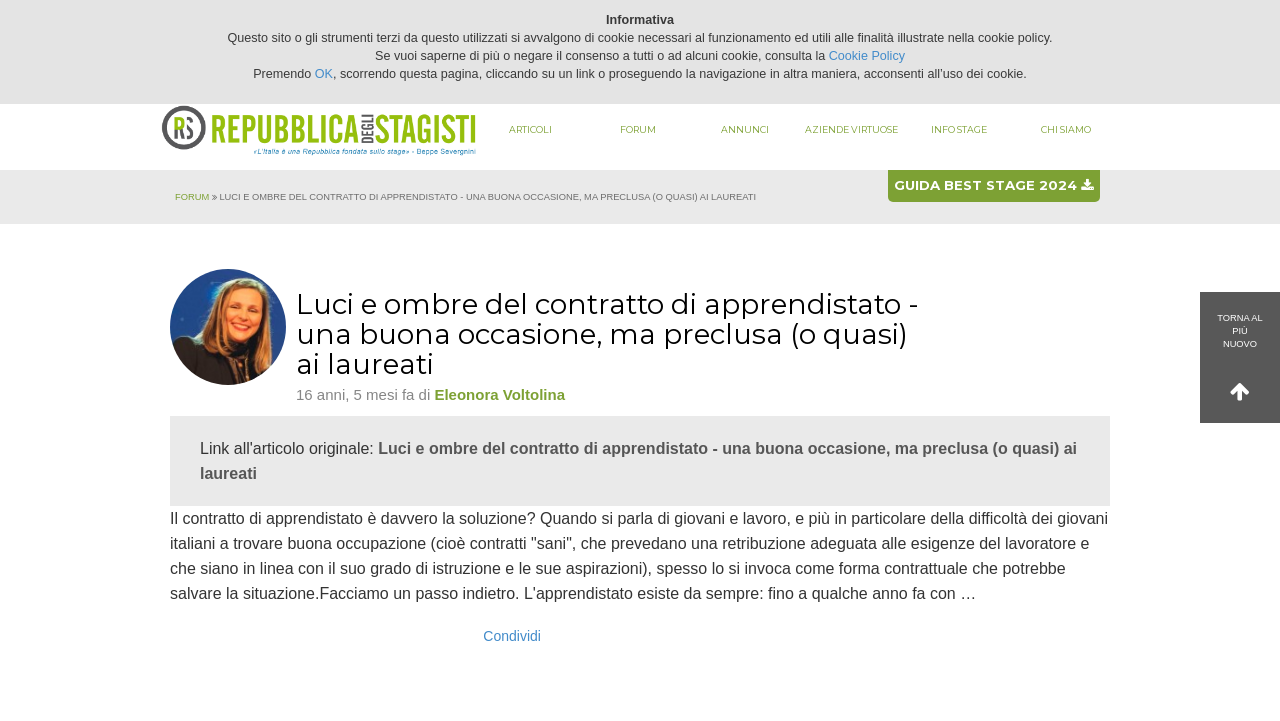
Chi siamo (1066, 129)
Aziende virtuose (851, 129)
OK (324, 74)
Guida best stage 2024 (993, 185)
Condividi (512, 636)
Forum (638, 129)
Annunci (745, 129)
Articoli (530, 129)
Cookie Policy (867, 56)
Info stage (959, 129)
